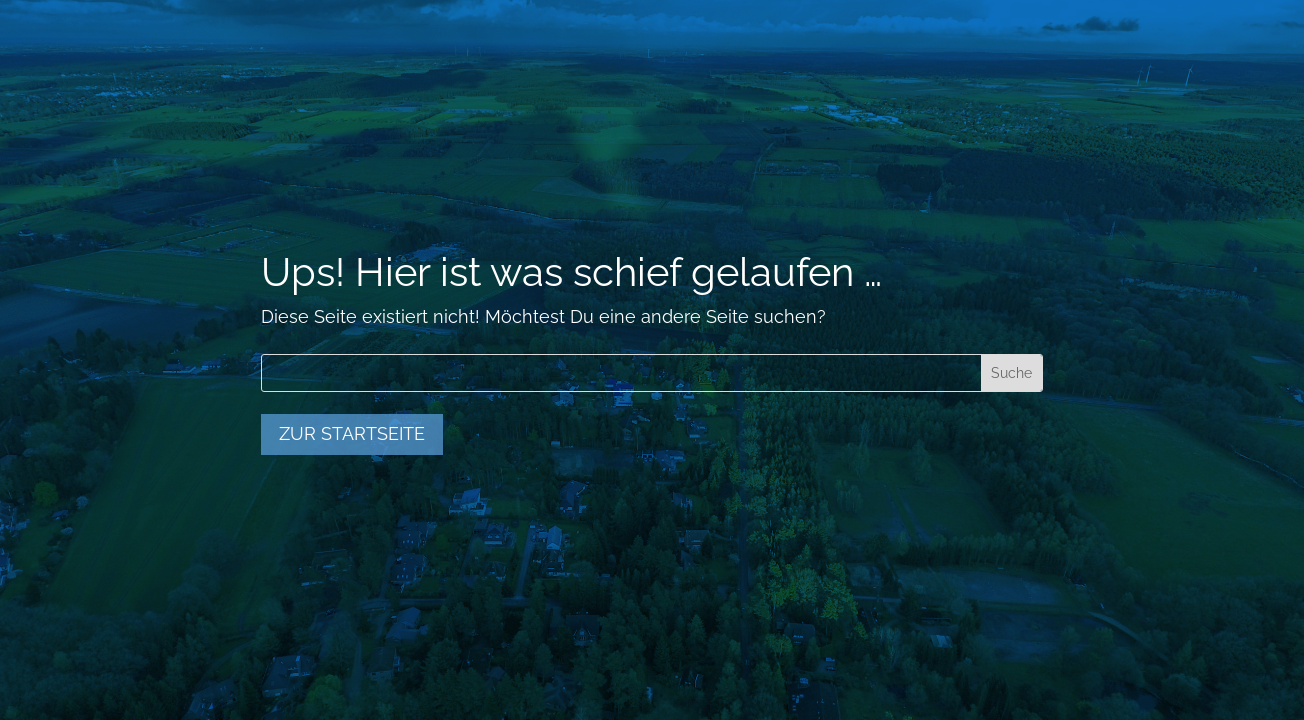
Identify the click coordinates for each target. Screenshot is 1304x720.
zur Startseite (352, 433)
